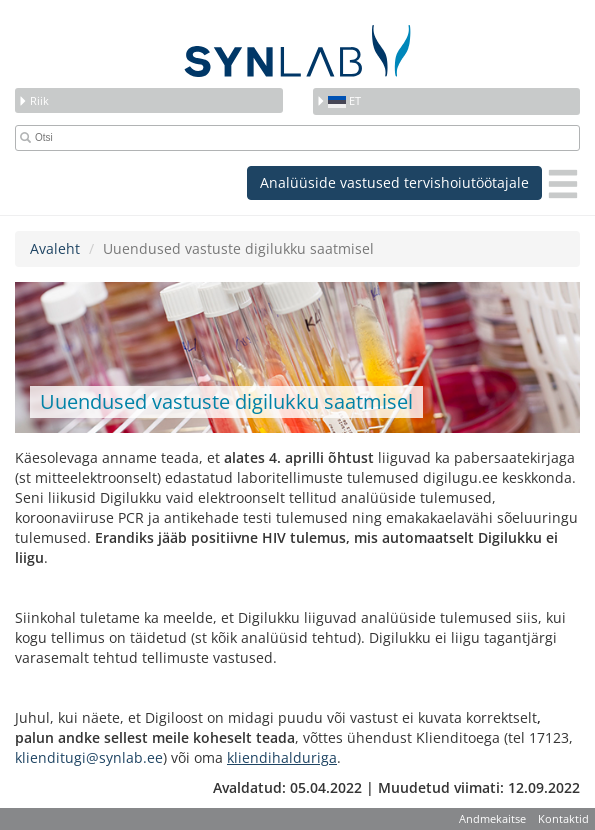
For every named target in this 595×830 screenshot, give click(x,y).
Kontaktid (563, 818)
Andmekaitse (492, 818)
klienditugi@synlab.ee (89, 757)
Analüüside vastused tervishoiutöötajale (394, 182)
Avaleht (55, 248)
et (338, 100)
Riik (33, 100)
